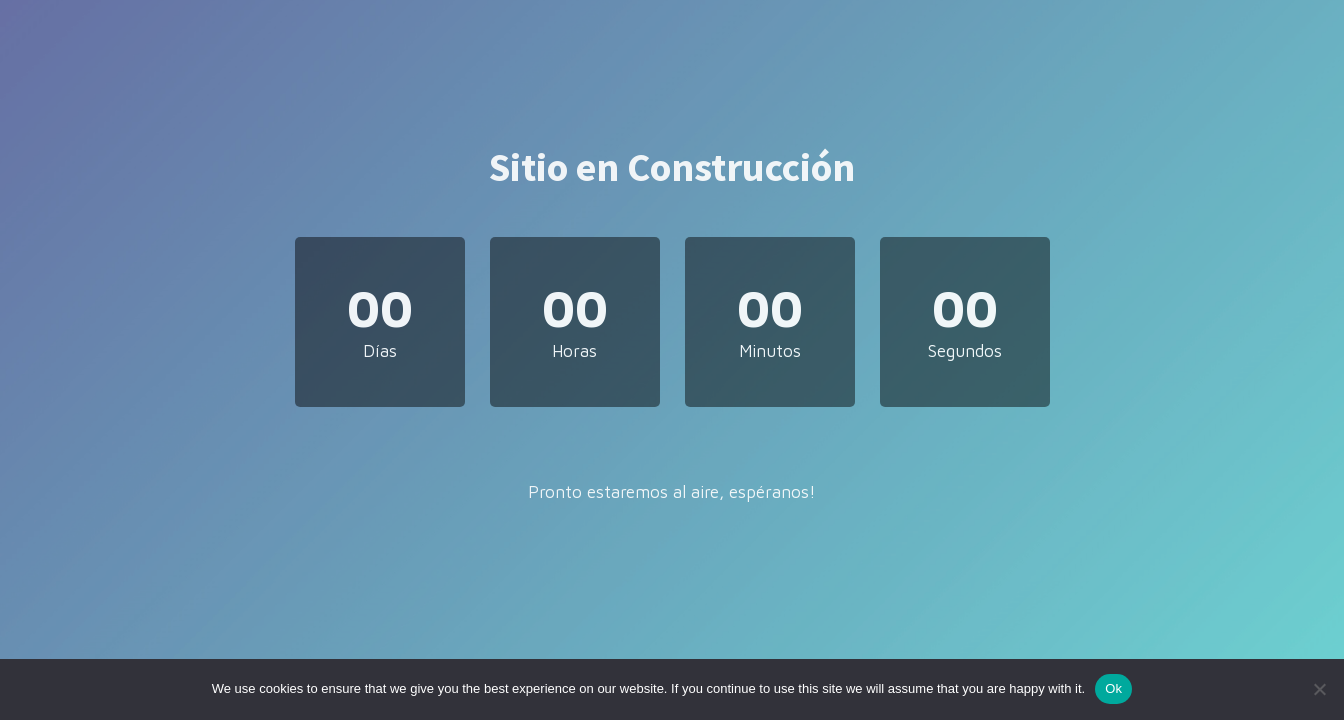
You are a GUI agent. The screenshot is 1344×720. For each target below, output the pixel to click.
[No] (1319, 689)
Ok (1113, 688)
